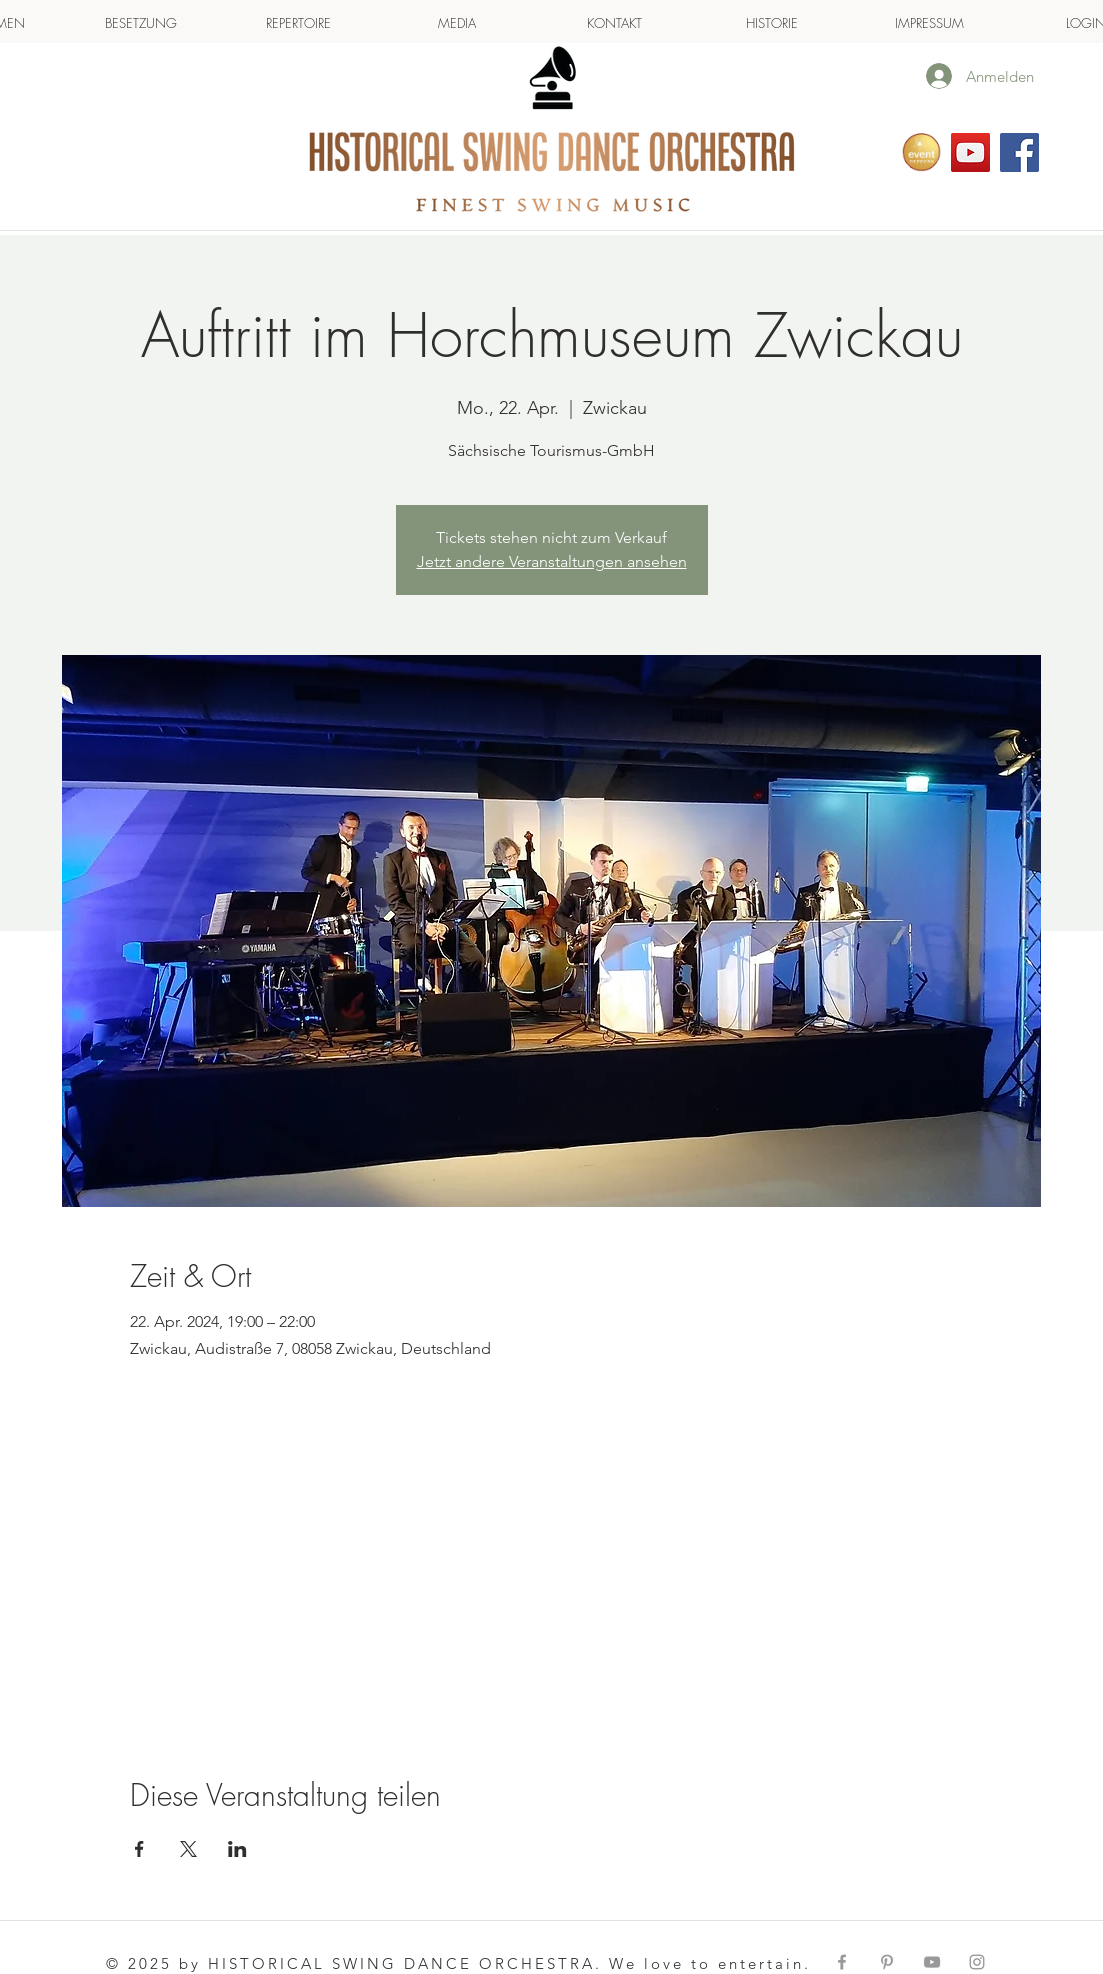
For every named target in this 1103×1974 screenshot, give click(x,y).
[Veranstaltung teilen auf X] (188, 1849)
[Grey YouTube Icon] (932, 1962)
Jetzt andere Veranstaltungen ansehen (552, 561)
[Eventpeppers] (921, 152)
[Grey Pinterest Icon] (887, 1962)
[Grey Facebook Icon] (842, 1962)
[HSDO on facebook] (1019, 152)
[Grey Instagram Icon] (977, 1962)
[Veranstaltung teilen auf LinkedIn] (237, 1849)
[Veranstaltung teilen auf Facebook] (139, 1849)
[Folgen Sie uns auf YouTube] (970, 152)
